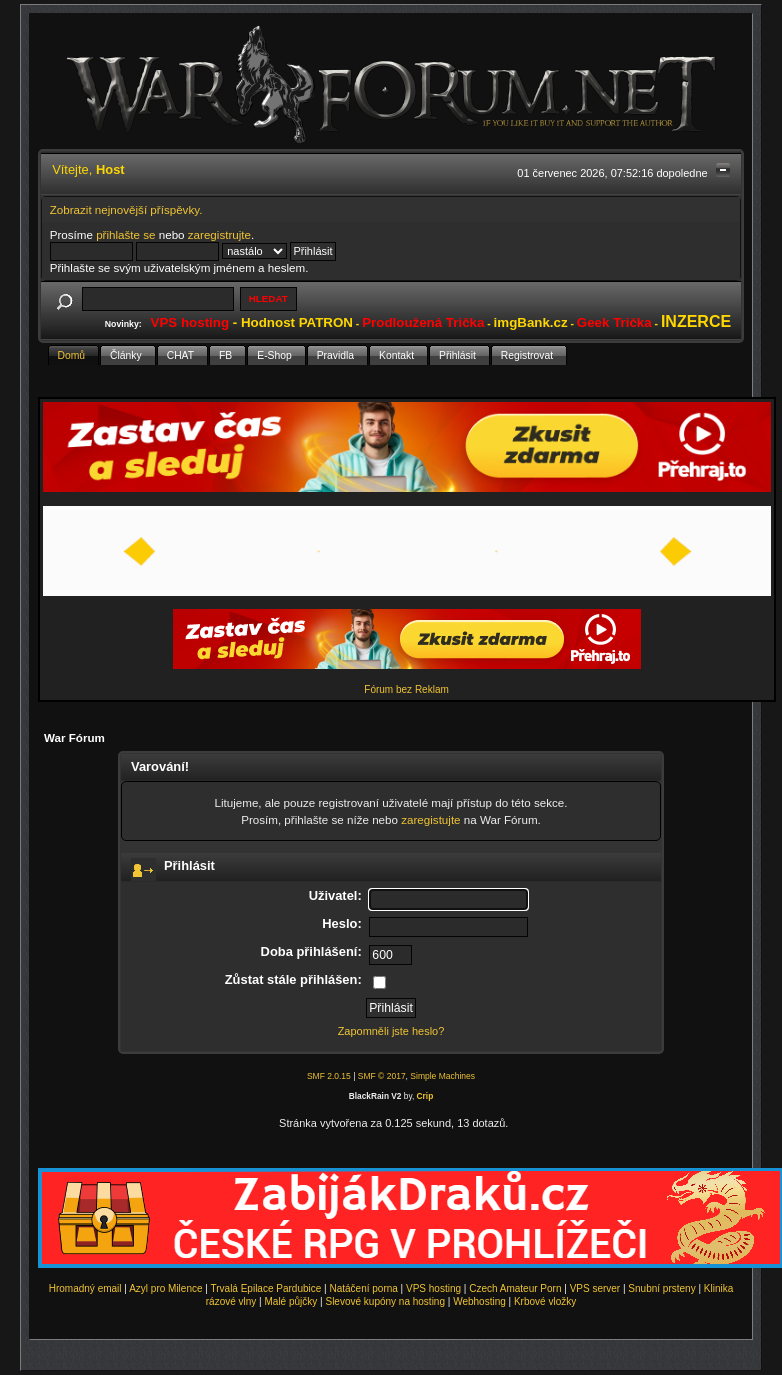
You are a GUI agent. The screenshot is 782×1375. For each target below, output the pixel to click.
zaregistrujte (219, 234)
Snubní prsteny (661, 1288)
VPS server (595, 1288)
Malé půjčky (291, 1301)
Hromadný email (85, 1288)
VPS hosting (433, 1288)
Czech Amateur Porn (515, 1288)
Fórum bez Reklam (406, 689)
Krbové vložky (545, 1301)
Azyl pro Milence (165, 1288)
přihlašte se (125, 234)
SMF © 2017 (382, 1076)
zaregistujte (430, 819)
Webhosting (479, 1301)
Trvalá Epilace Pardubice (266, 1288)
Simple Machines (442, 1076)
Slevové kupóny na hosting (385, 1301)
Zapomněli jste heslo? (391, 1031)
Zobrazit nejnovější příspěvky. (126, 209)
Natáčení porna (363, 1288)
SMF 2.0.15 (329, 1076)
